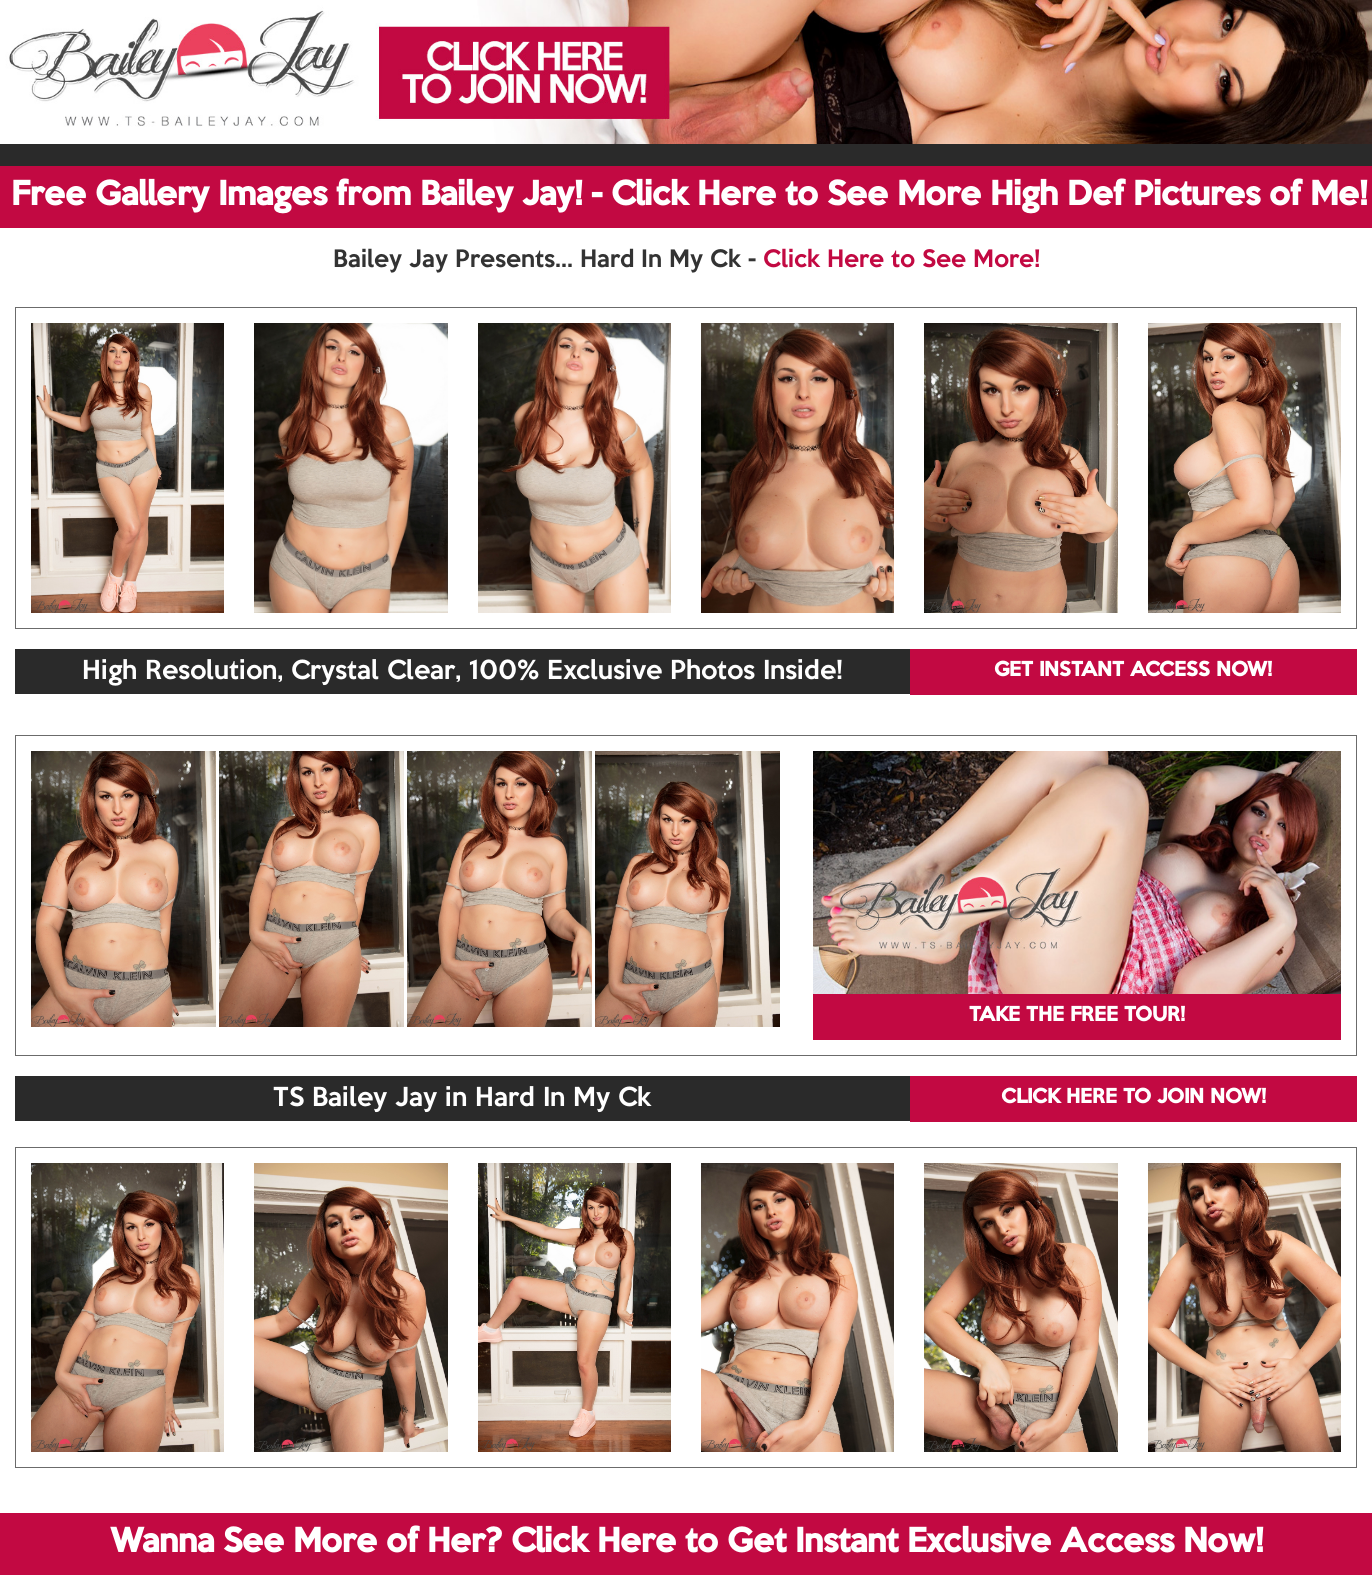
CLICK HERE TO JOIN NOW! (1133, 1098)
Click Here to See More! (901, 260)
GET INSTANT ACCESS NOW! (1133, 671)
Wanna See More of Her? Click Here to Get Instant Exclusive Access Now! (686, 1543)
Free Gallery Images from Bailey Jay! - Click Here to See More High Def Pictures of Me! (689, 196)
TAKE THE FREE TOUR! (1077, 1016)
